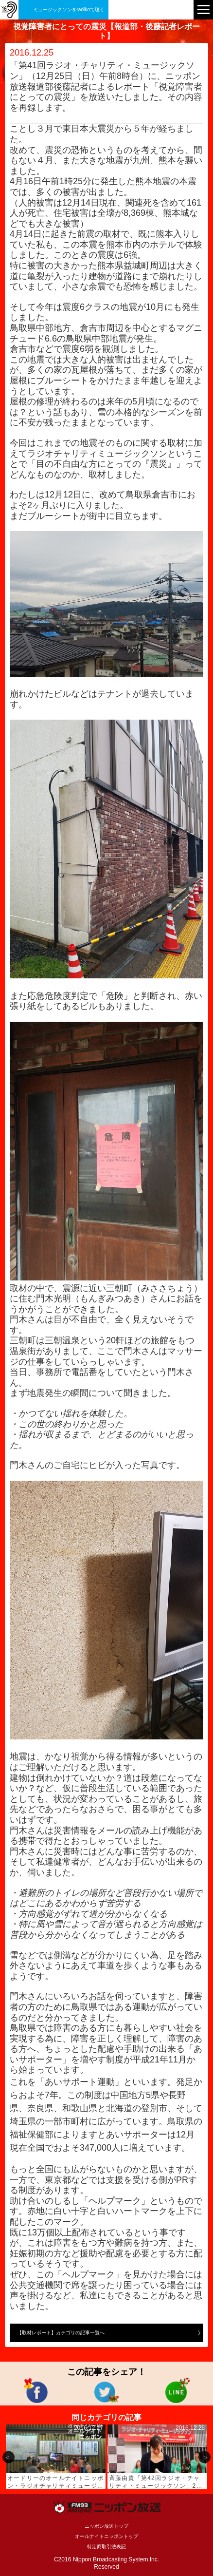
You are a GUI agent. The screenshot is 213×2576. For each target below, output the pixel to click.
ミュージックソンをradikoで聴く (69, 9)
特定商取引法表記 (106, 2546)
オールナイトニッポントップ (106, 2536)
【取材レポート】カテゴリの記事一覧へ (61, 2332)
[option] (56, 2456)
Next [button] (204, 2457)
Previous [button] (8, 2457)
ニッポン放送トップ (106, 2526)
